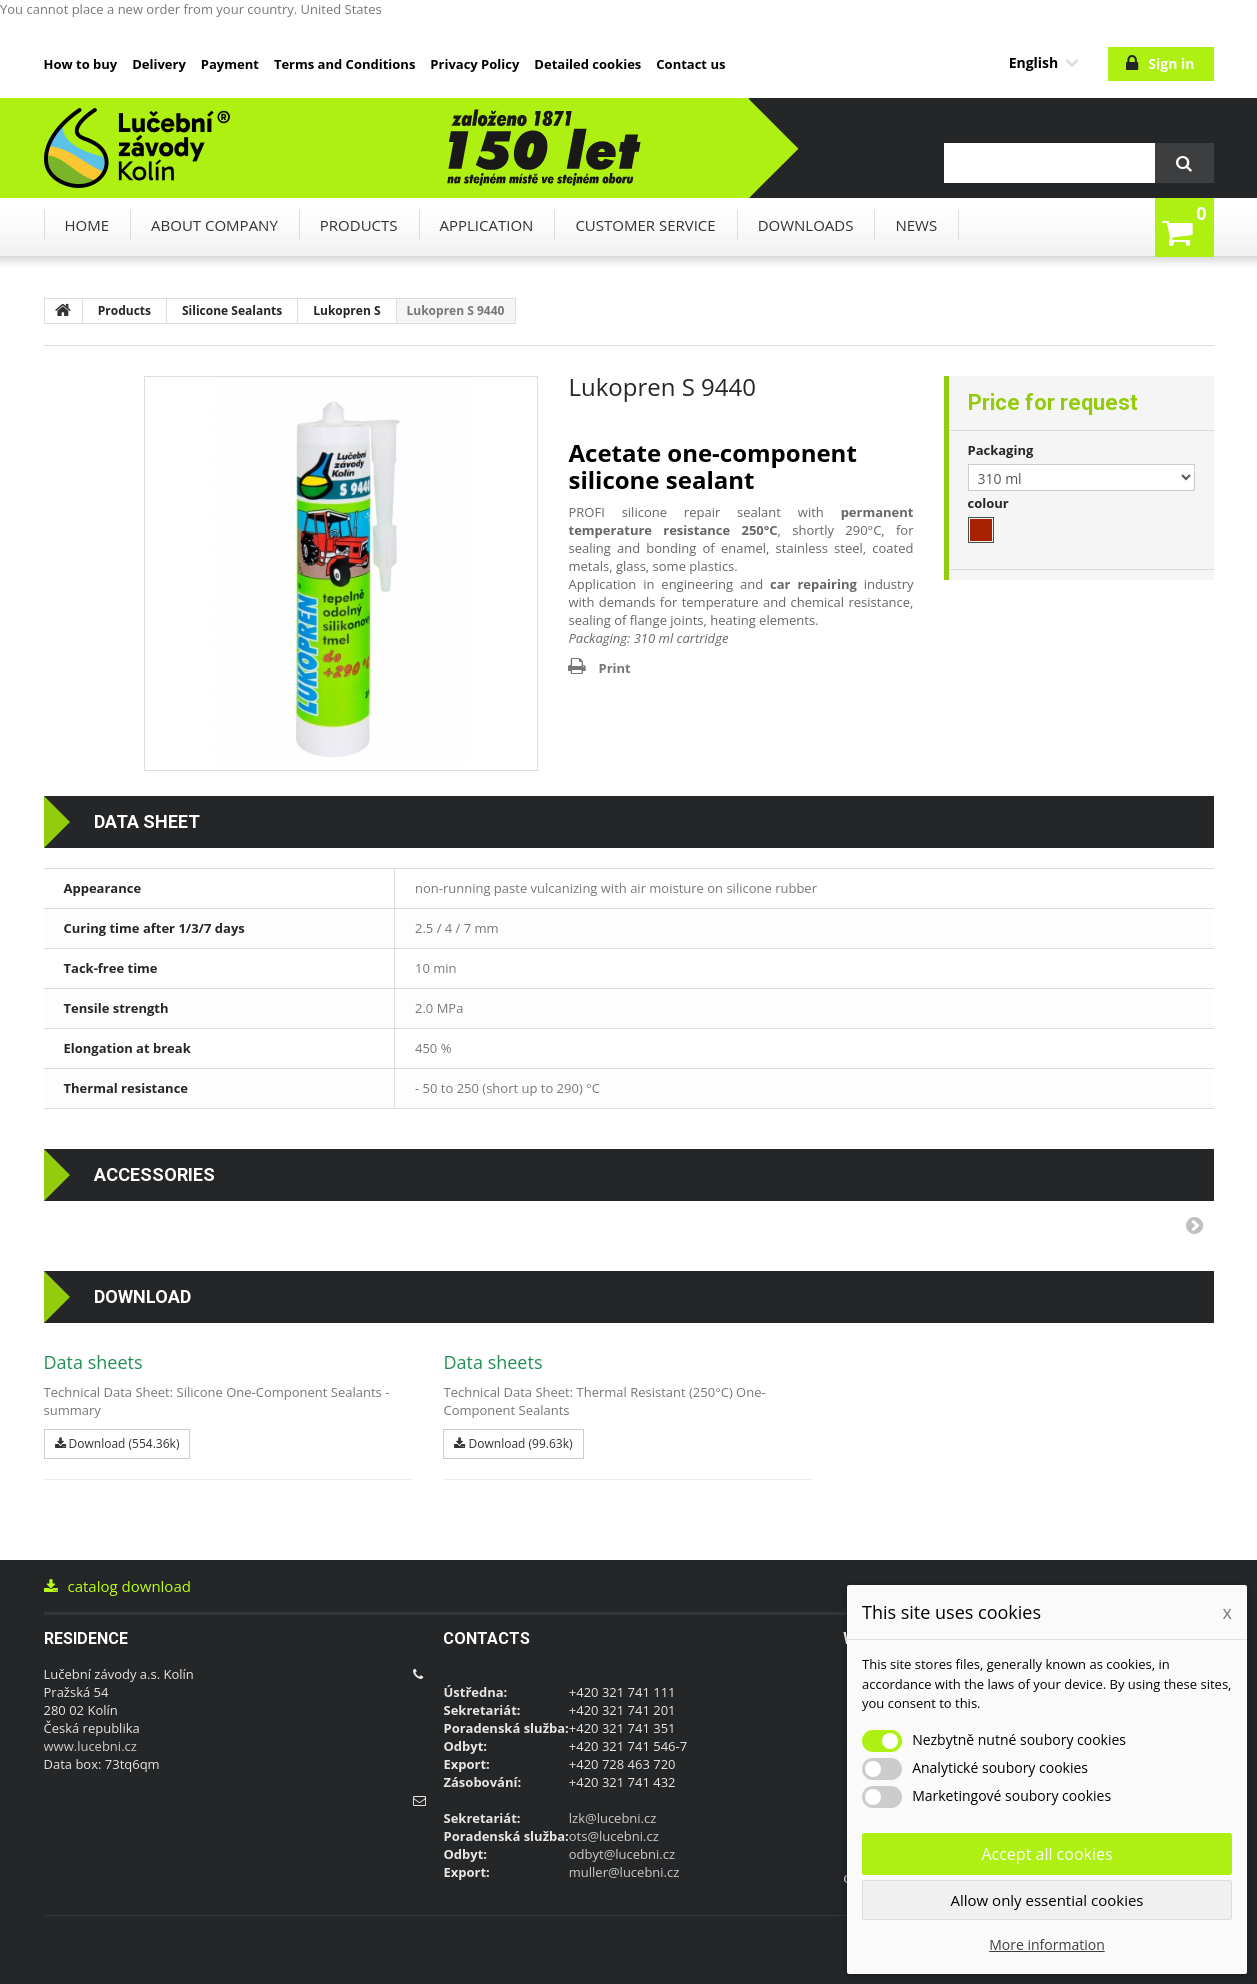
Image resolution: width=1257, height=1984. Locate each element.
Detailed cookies (587, 64)
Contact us (690, 64)
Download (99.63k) (513, 1443)
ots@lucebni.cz (614, 1836)
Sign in (1171, 63)
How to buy (81, 64)
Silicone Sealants (232, 310)
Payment (230, 64)
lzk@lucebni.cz (613, 1818)
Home (87, 225)
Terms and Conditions (344, 64)
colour (990, 503)
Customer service (645, 225)
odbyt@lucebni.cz (622, 1854)
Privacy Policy (474, 64)
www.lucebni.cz (90, 1746)
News (916, 225)
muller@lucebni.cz (624, 1872)
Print (614, 668)
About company (214, 225)
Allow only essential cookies (1047, 1900)
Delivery (159, 64)
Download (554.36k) (117, 1443)
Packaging (1002, 450)
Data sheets (93, 1362)
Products (359, 225)
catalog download (117, 1586)
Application (487, 225)
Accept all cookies (1046, 1854)
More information (1046, 1944)
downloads (806, 225)
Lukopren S (346, 310)
